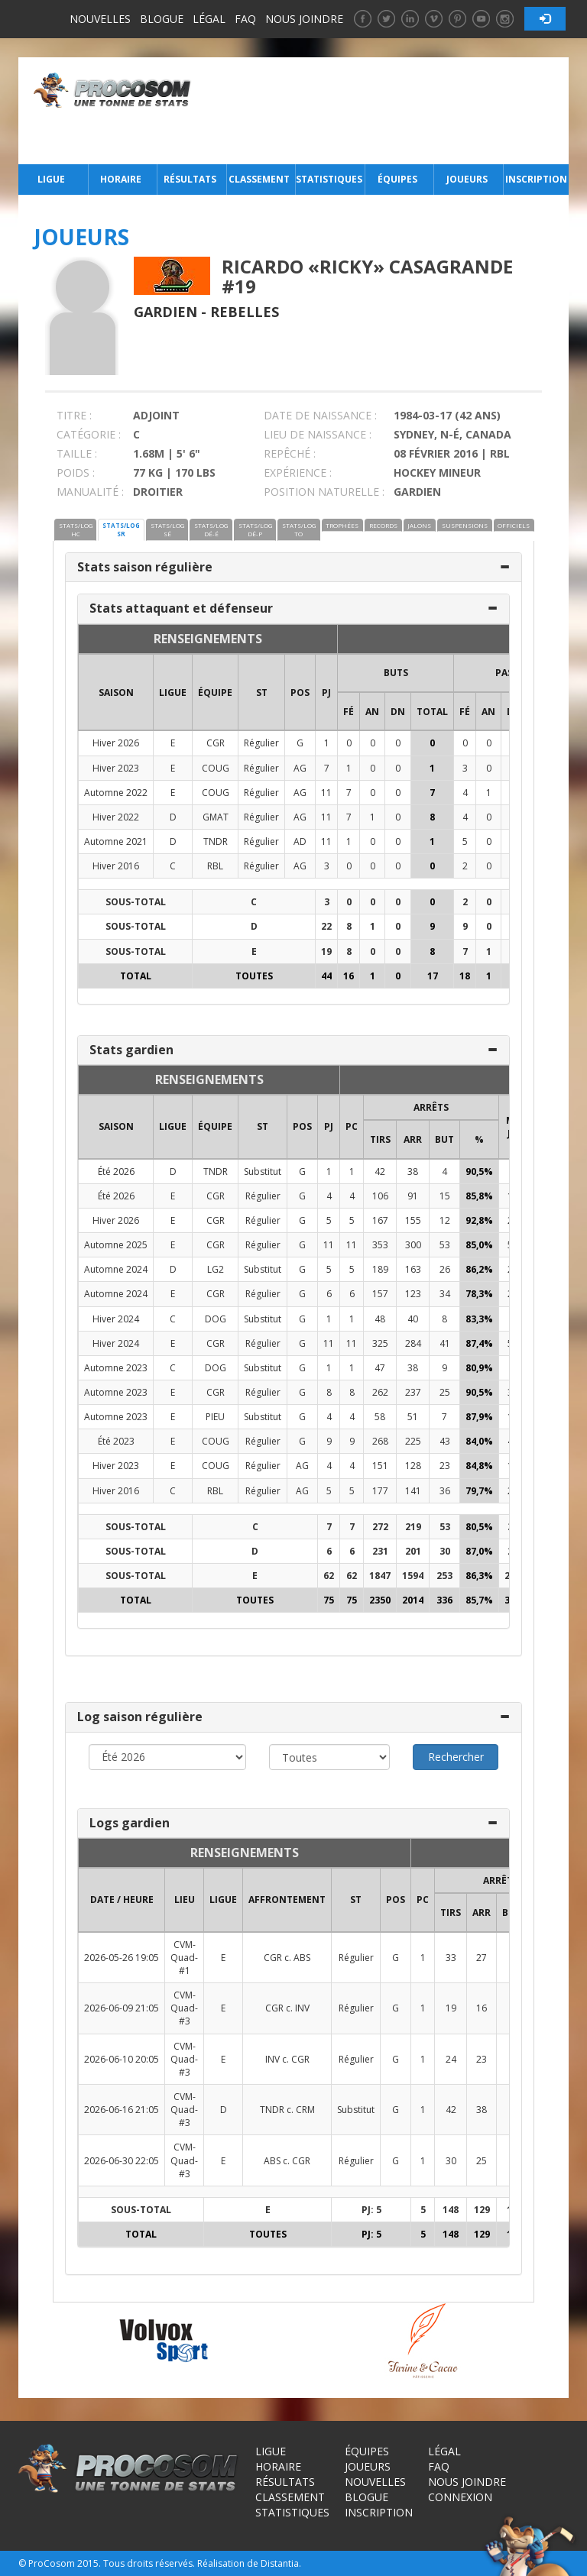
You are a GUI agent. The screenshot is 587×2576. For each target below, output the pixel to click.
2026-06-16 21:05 (121, 2109)
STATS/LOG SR (121, 529)
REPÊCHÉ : (290, 453)
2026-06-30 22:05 (121, 2160)
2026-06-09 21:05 (121, 2008)
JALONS (419, 525)
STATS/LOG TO (299, 529)
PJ (326, 692)
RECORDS (383, 525)
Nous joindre (304, 18)
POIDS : (76, 472)
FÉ (348, 711)
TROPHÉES (342, 525)
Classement (259, 179)
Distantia (280, 2563)
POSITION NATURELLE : (324, 491)
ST (262, 692)
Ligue (51, 179)
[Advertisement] (384, 111)
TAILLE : (77, 453)
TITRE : (74, 415)
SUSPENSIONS (465, 525)
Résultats (190, 179)
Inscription (536, 179)
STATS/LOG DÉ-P (255, 529)
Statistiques (329, 179)
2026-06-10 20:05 (121, 2059)
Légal (209, 18)
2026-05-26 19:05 (121, 1957)
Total (432, 711)
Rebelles (244, 312)
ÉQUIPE (215, 692)
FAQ (245, 18)
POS (300, 692)
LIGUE (172, 692)
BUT (444, 1139)
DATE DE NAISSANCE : (320, 415)
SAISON (116, 692)
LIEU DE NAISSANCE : (317, 434)
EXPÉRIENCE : (298, 472)
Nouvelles (100, 18)
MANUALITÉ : (90, 491)
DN (398, 711)
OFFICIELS (514, 525)
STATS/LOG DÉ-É (211, 529)
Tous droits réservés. (149, 2563)
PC (351, 1126)
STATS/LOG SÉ (167, 529)
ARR (413, 1139)
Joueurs (467, 179)
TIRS (380, 1139)
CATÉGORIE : (89, 434)
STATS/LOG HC (75, 529)
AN (372, 711)
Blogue (161, 18)
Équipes (397, 179)
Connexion (460, 2497)
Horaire (120, 179)
